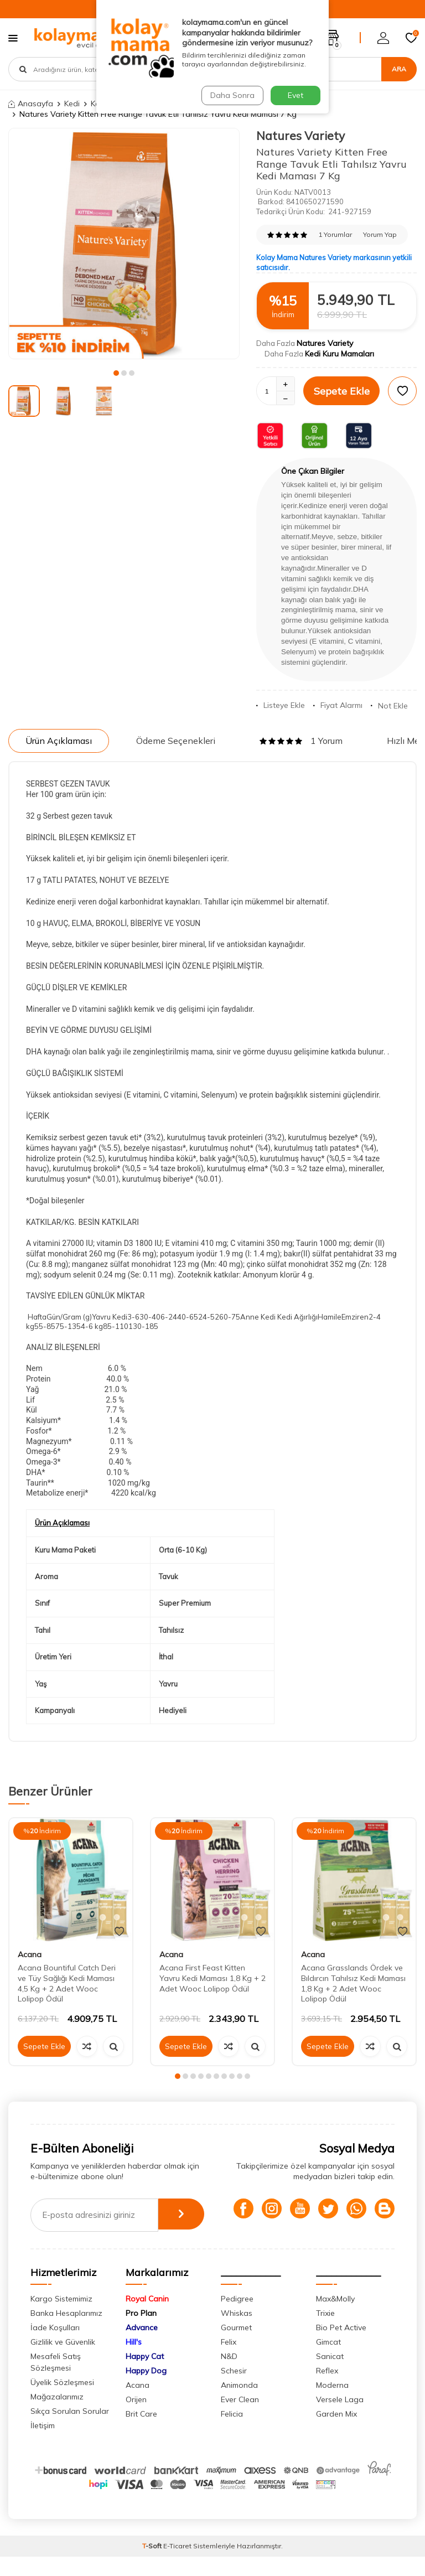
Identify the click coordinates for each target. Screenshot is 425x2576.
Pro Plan (141, 2332)
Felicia (232, 2433)
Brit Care (141, 2433)
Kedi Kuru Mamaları (339, 354)
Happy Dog (146, 2390)
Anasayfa (30, 103)
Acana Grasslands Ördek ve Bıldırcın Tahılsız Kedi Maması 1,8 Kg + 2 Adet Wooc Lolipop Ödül (353, 1983)
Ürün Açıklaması (58, 740)
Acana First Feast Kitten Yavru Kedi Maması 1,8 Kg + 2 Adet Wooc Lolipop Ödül (212, 1978)
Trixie (325, 2332)
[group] (124, 243)
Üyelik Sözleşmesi (62, 2402)
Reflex (327, 2390)
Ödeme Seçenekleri (175, 740)
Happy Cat (145, 2376)
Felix (228, 2361)
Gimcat (328, 2361)
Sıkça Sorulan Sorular (69, 2430)
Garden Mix (336, 2433)
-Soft (152, 2565)
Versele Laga (340, 2419)
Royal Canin (147, 2318)
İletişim (42, 2445)
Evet (295, 95)
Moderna (332, 2404)
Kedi (72, 103)
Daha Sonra (231, 95)
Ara (399, 69)
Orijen (136, 2419)
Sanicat (330, 2376)
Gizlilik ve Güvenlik (62, 2361)
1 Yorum (301, 740)
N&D (229, 2376)
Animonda (239, 2404)
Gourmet (236, 2347)
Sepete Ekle (342, 391)
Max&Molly (335, 2318)
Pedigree (237, 2318)
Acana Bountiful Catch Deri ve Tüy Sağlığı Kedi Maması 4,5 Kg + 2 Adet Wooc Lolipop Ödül (67, 1983)
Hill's (134, 2361)
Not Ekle (389, 706)
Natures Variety (300, 135)
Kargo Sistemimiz (61, 2318)
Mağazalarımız (57, 2416)
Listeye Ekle (280, 705)
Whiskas (236, 2332)
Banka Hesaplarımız (66, 2332)
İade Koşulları (55, 2347)
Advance (142, 2347)
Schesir (234, 2390)
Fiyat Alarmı (337, 705)
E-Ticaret (177, 2565)
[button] (116, 373)
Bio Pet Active (341, 2347)
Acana (30, 1954)
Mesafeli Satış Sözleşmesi (55, 2381)
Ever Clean (240, 2419)
